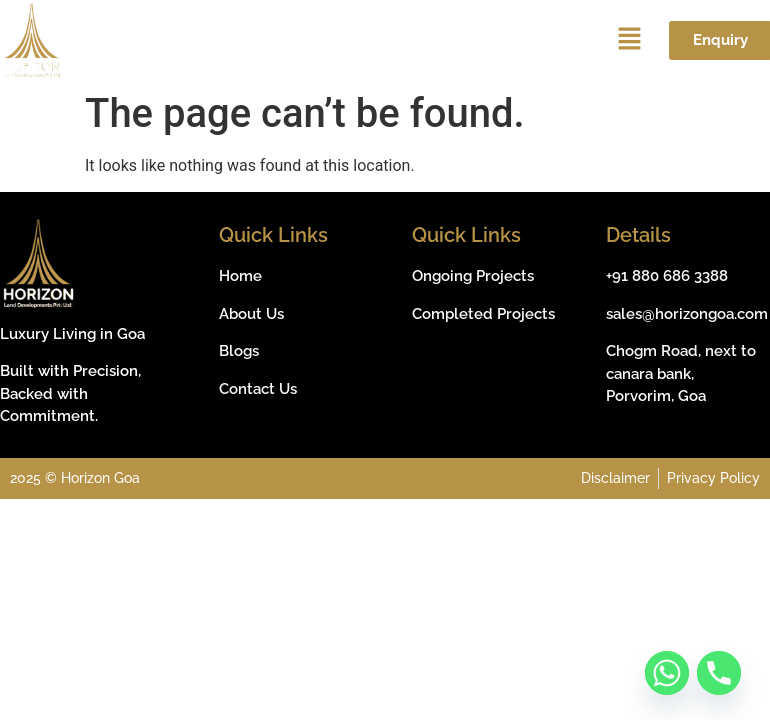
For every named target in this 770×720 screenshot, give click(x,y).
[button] (629, 41)
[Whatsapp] (667, 673)
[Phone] (719, 673)
